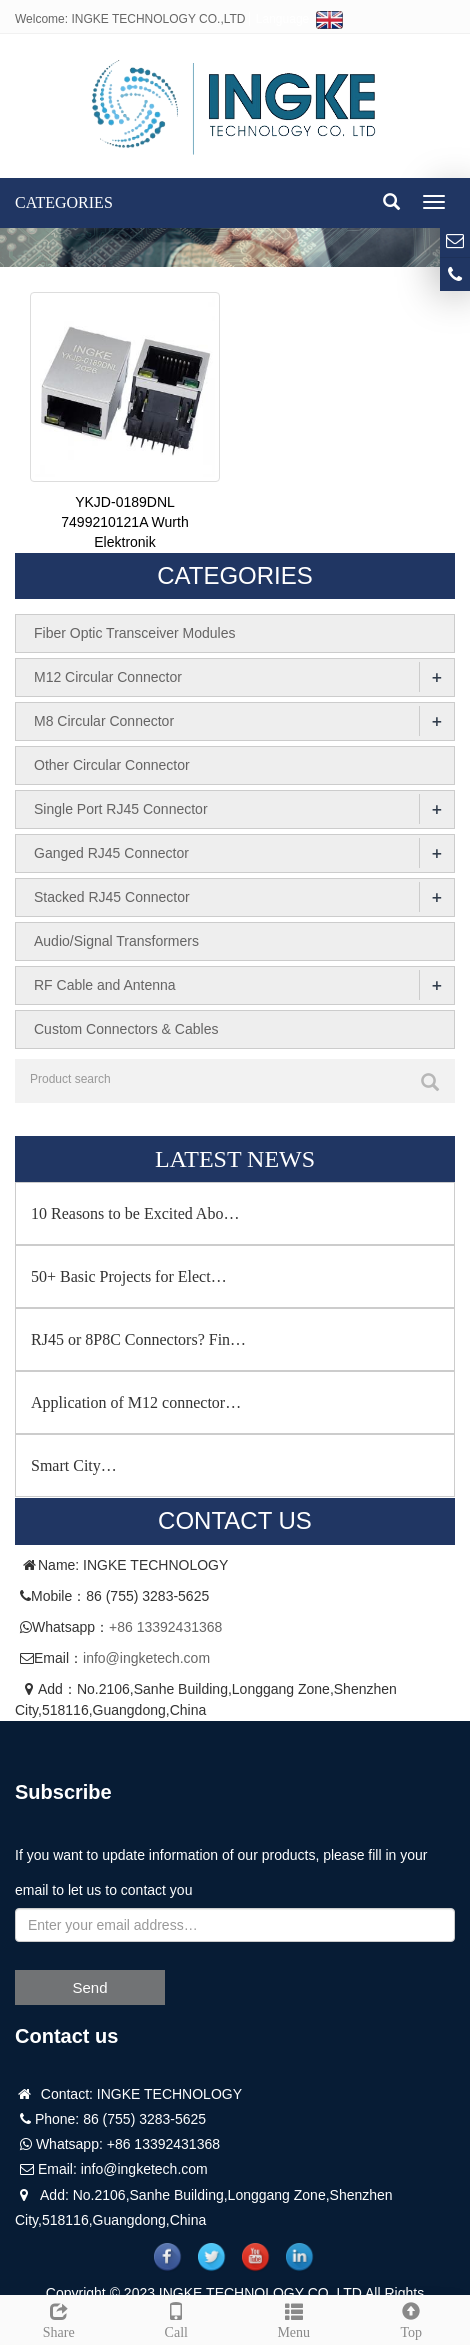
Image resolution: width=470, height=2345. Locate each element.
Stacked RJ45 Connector (112, 897)
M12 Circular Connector (108, 677)
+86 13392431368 (165, 1627)
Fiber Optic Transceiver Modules (135, 633)
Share (59, 2318)
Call (177, 2318)
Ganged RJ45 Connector (111, 853)
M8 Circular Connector (104, 721)
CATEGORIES (64, 202)
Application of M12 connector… (136, 1402)
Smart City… (74, 1465)
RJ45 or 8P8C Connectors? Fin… (138, 1339)
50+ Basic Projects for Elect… (129, 1276)
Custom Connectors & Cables (126, 1029)
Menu (294, 2318)
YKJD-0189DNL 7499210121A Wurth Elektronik (124, 522)
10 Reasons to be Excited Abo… (135, 1213)
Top (412, 2318)
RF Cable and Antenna (105, 985)
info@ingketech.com (146, 1658)
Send (89, 1987)
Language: (299, 19)
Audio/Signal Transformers (116, 941)
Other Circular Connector (112, 765)
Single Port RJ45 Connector (121, 809)
